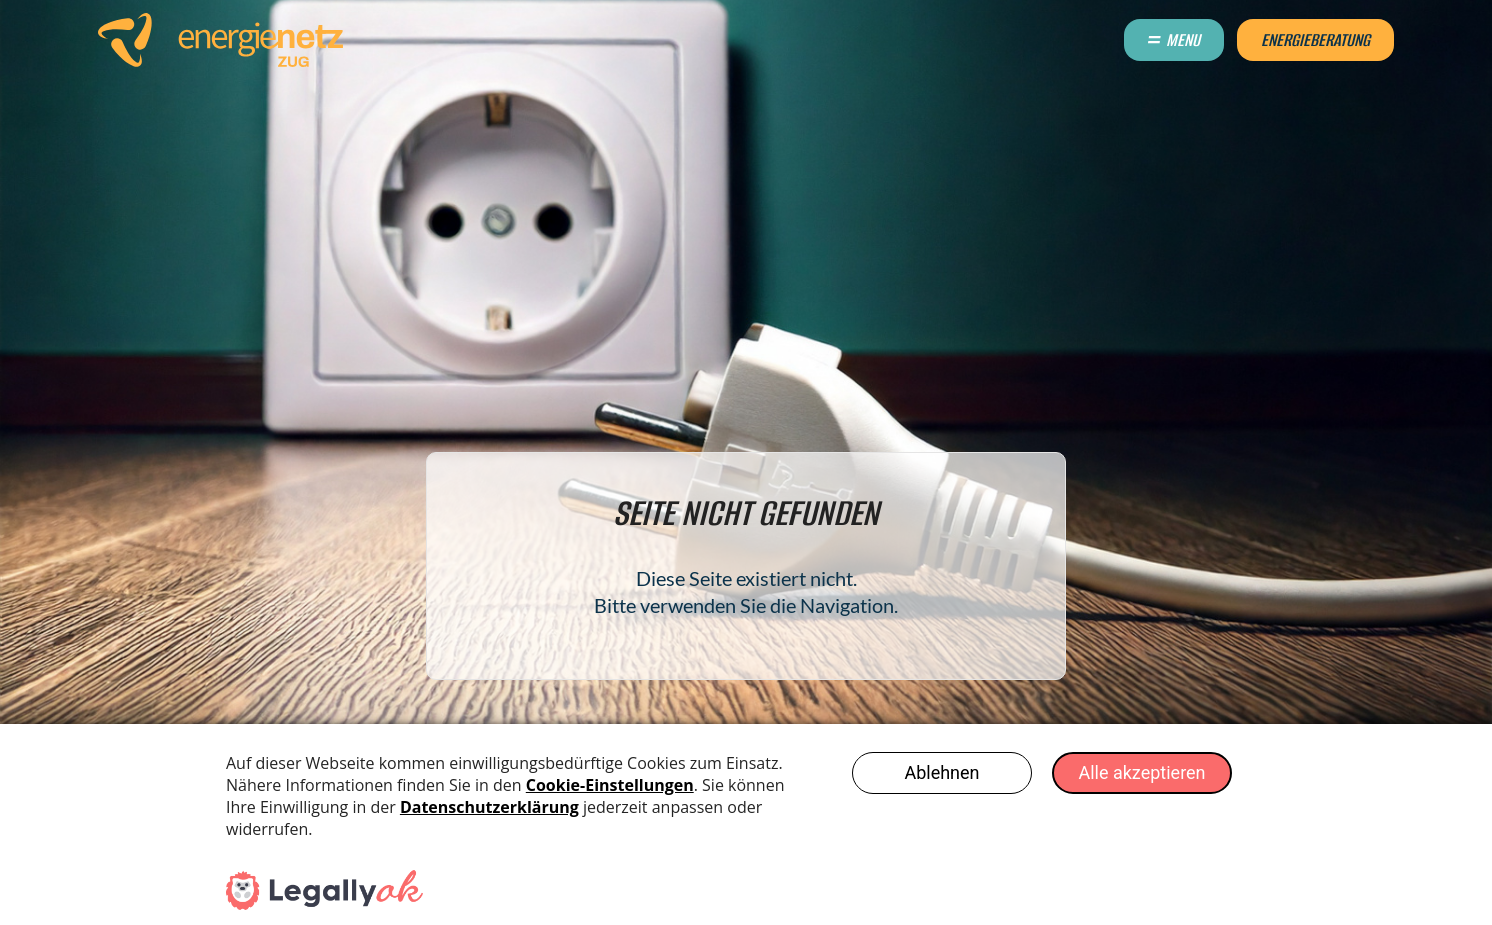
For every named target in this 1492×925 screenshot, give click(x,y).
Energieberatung (1315, 40)
